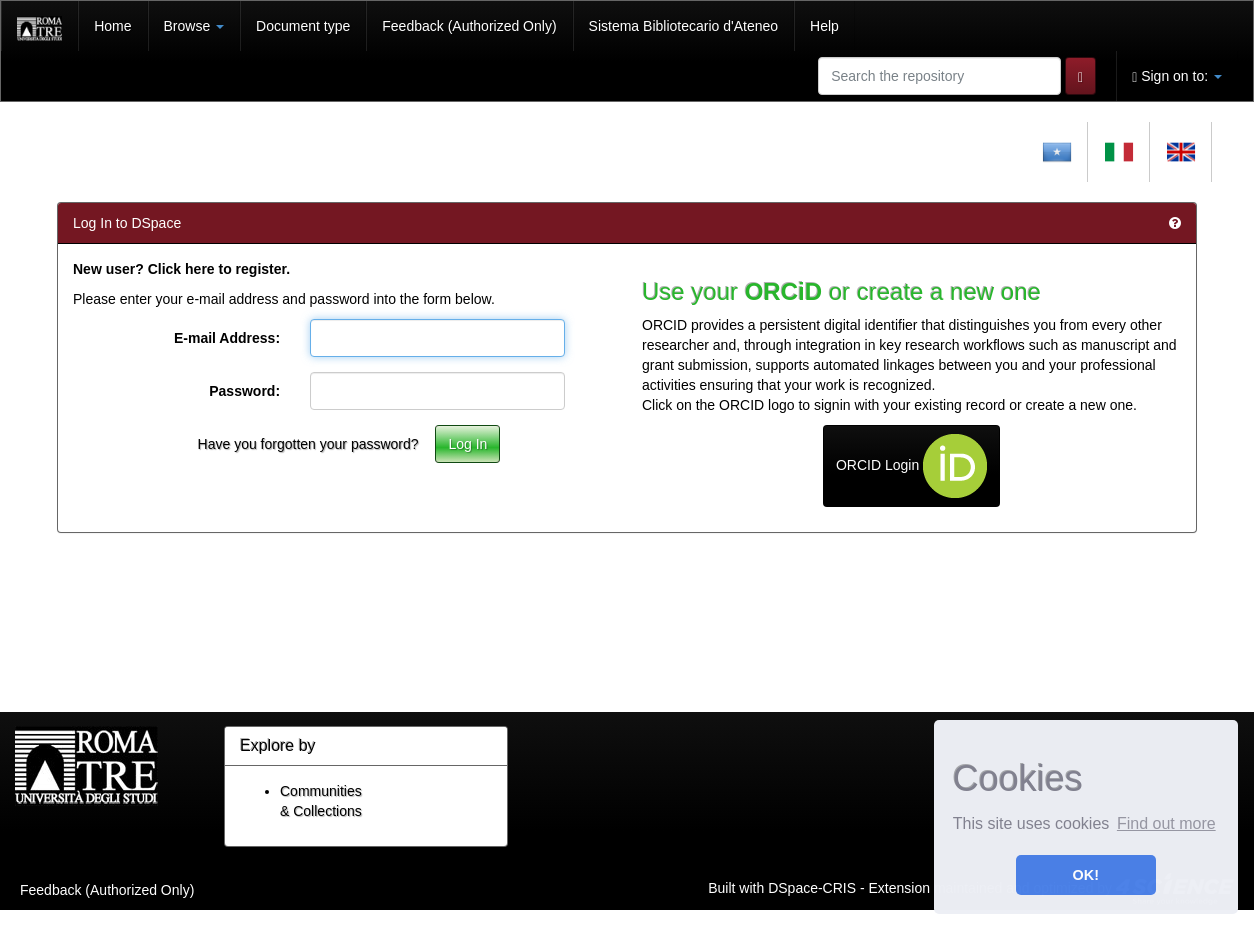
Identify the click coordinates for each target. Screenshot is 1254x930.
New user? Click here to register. (181, 269)
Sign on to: (1177, 76)
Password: (244, 391)
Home (112, 26)
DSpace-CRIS (812, 887)
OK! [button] (1086, 875)
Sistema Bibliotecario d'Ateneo (683, 26)
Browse (194, 26)
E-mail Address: (227, 338)
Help (824, 26)
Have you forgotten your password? (308, 444)
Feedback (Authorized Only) (469, 26)
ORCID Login (911, 466)
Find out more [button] (1166, 823)
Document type (303, 26)
